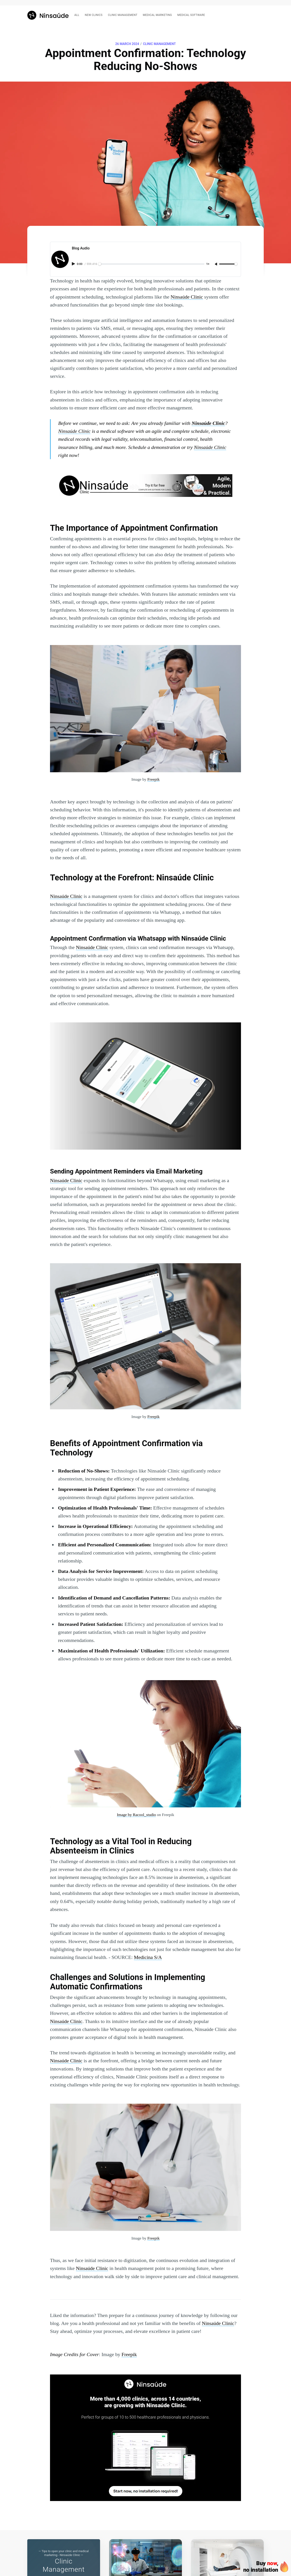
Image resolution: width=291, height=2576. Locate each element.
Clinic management (123, 15)
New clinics (94, 15)
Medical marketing (157, 15)
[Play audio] (74, 263)
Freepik (129, 2354)
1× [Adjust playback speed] (207, 264)
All (76, 15)
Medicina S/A (148, 1957)
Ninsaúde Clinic (187, 297)
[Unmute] (216, 264)
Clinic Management (159, 44)
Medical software (191, 15)
